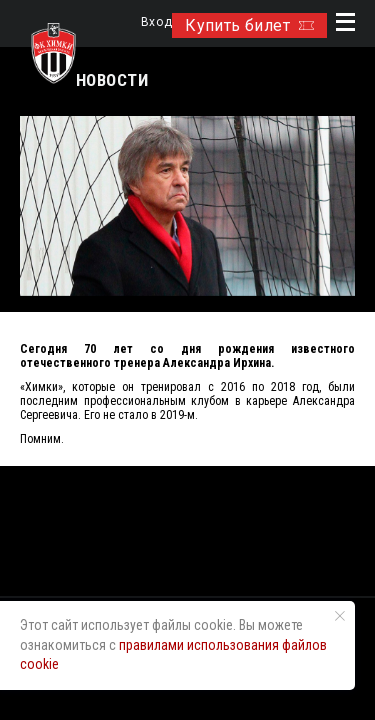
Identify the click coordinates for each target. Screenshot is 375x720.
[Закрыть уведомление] (340, 616)
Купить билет (249, 25)
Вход (156, 22)
